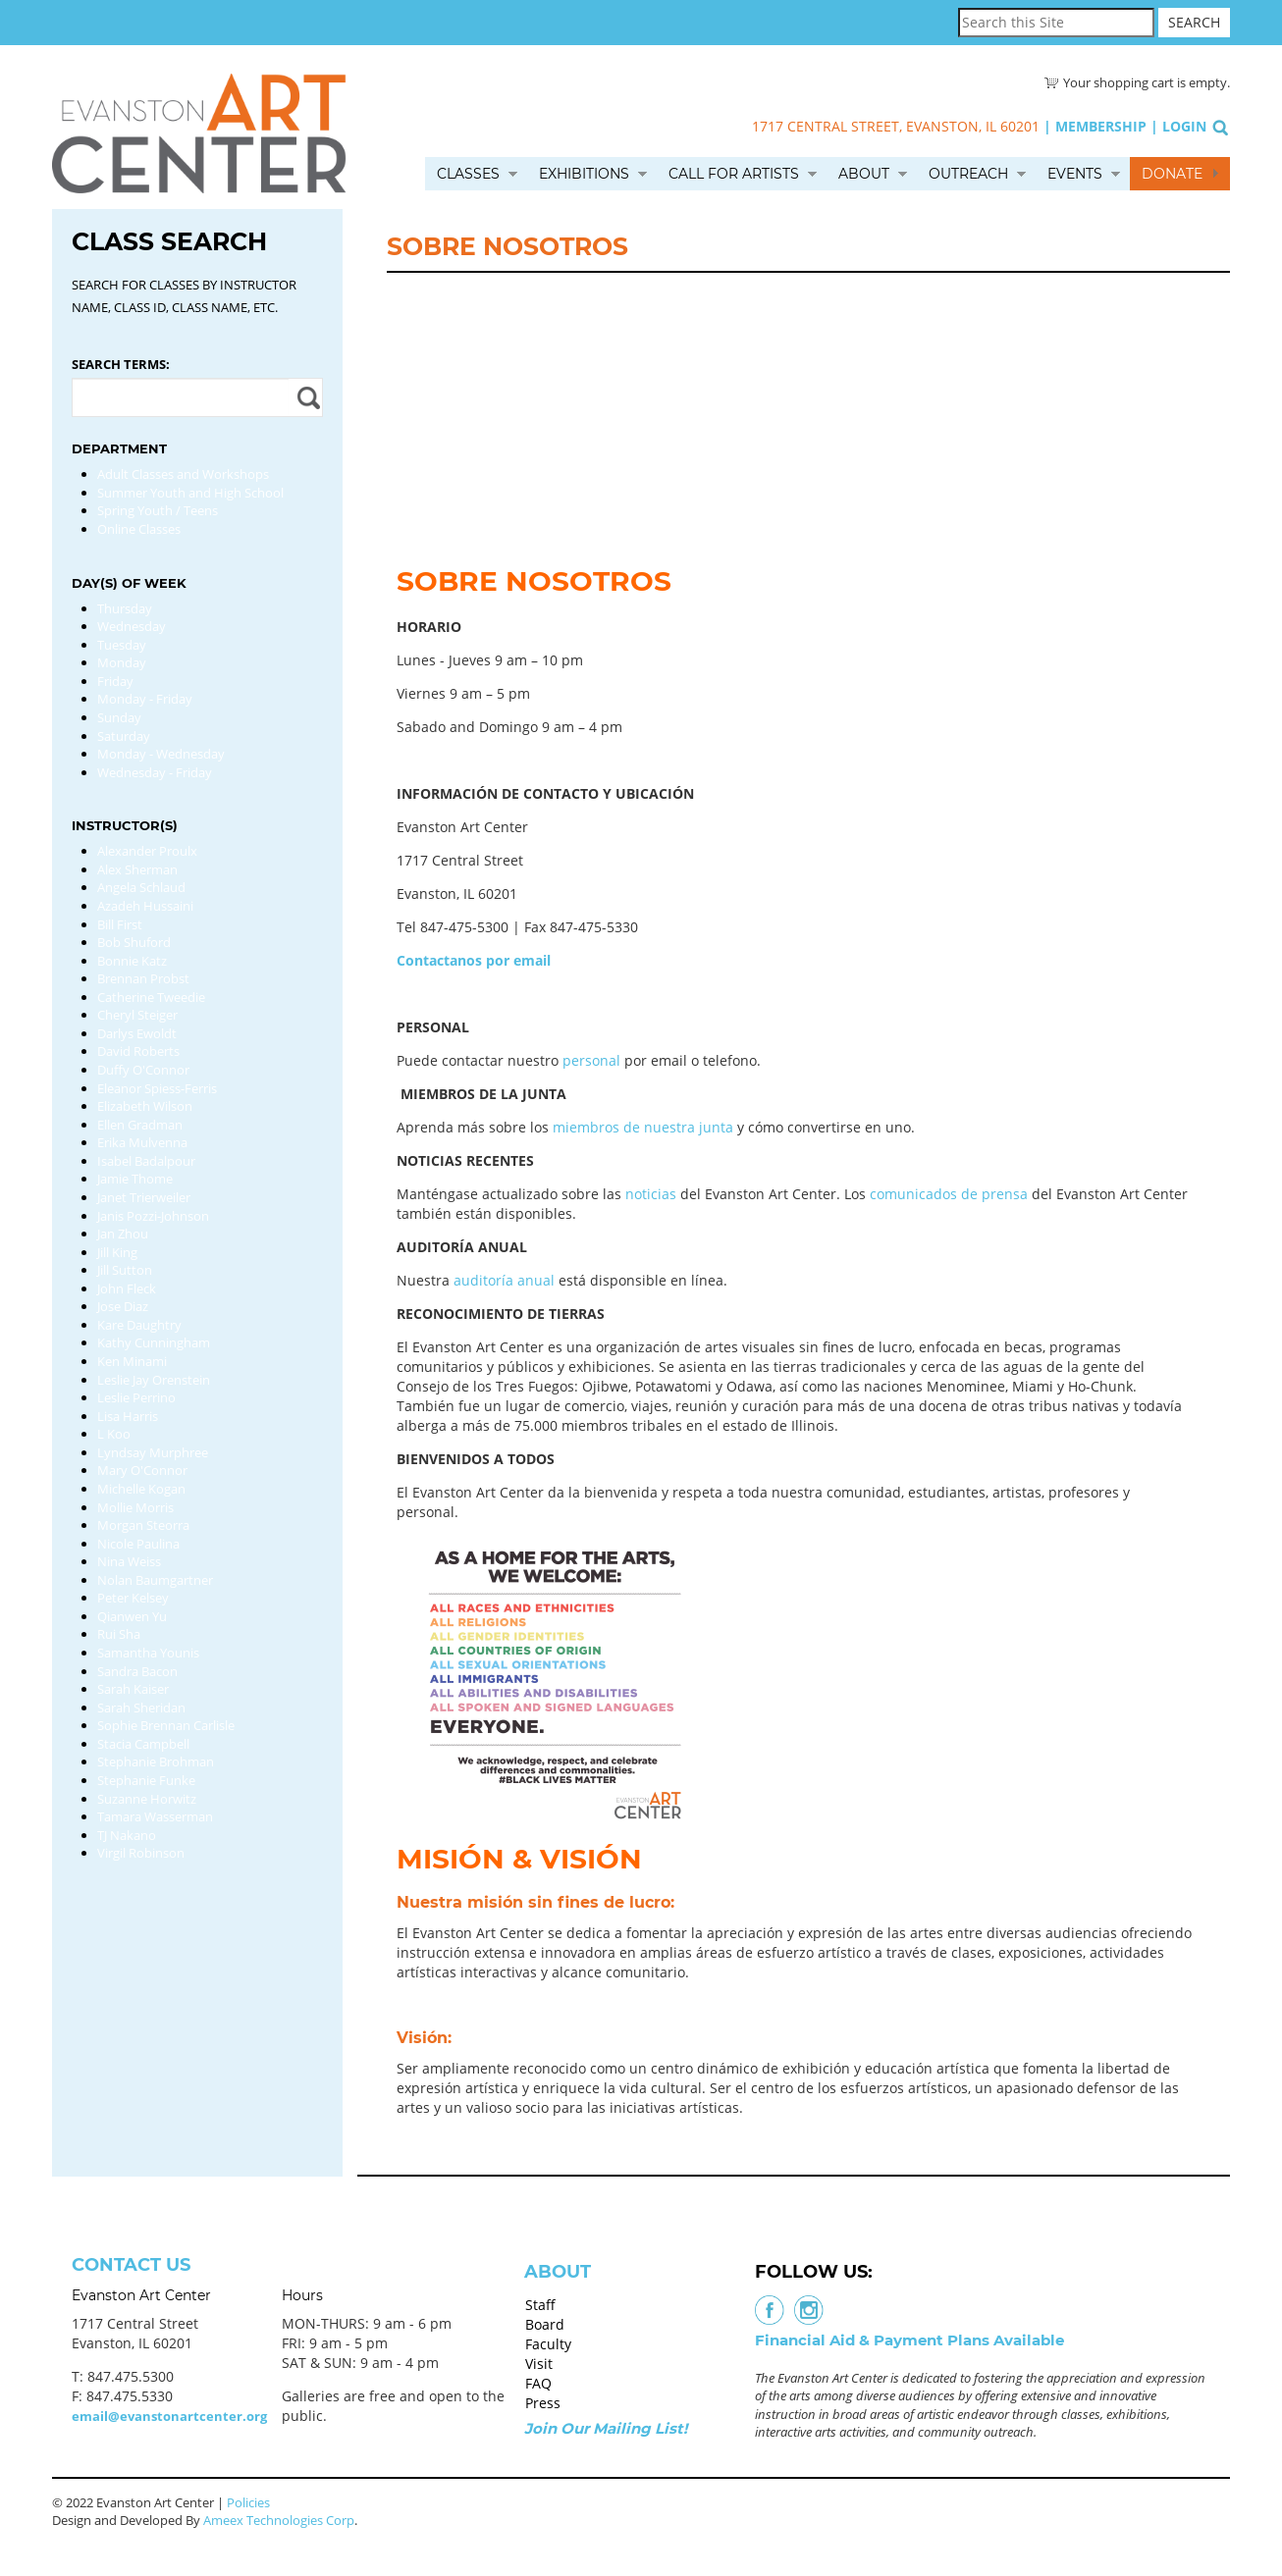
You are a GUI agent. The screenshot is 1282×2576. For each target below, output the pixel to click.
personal (591, 1060)
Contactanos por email (474, 960)
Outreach (968, 174)
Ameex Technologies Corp (278, 2520)
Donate (1172, 174)
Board (544, 2324)
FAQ (538, 2383)
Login (1184, 126)
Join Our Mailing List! (605, 2428)
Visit (539, 2363)
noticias (650, 1193)
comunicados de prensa (949, 1193)
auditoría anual (504, 1280)
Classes (468, 174)
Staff (540, 2304)
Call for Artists (733, 174)
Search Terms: (121, 364)
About (863, 174)
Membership (1101, 126)
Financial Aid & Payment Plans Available (909, 2340)
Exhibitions (584, 174)
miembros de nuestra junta (643, 1127)
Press (543, 2402)
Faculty (548, 2344)
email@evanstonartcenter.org (169, 2416)
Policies (248, 2502)
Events (1074, 174)
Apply (306, 397)
